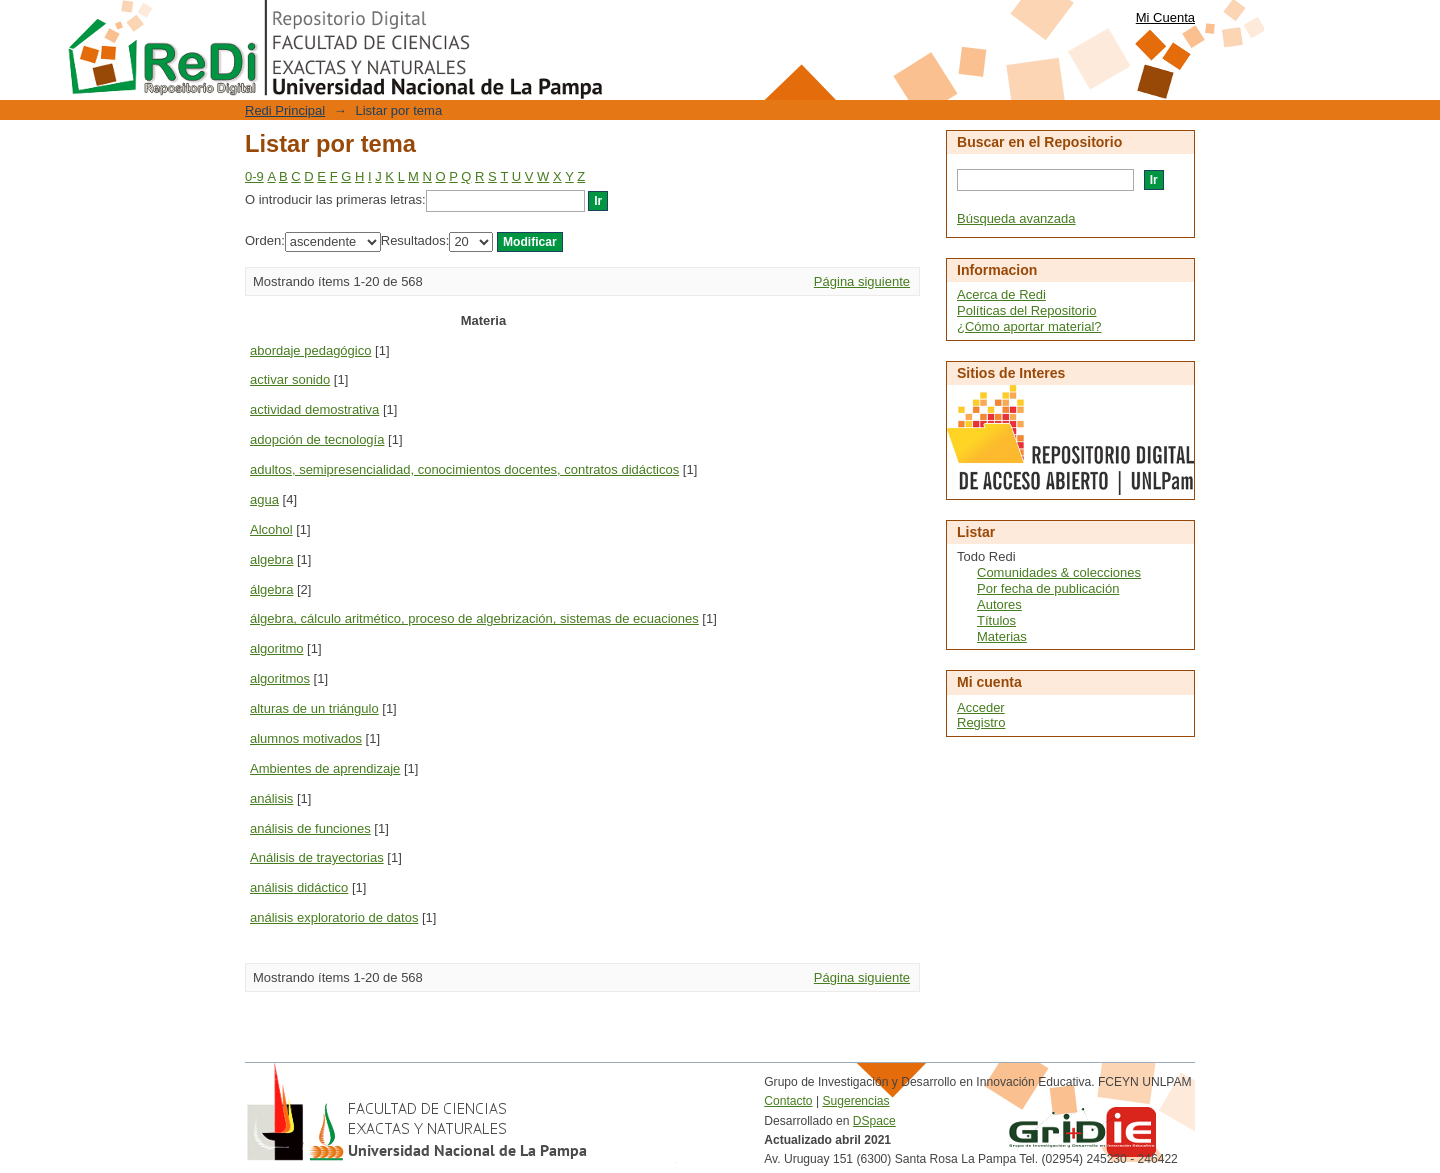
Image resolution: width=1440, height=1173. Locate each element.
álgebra (271, 589)
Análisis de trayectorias (317, 857)
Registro (981, 722)
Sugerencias (855, 1101)
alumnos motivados (306, 738)
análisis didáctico (299, 887)
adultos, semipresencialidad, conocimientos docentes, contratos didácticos (464, 469)
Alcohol (271, 529)
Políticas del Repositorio (1026, 310)
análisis (271, 798)
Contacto (788, 1101)
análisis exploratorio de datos (334, 917)
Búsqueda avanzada (1016, 218)
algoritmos (280, 678)
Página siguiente (862, 281)
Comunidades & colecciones (1059, 572)
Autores (999, 604)
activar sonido (290, 379)
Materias (1002, 636)
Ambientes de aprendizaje (325, 768)
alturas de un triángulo (314, 708)
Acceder (981, 707)
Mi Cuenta (1165, 17)
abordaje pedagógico (310, 350)
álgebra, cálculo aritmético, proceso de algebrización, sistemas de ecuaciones (474, 618)
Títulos (996, 620)
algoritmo (276, 648)
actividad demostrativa (314, 409)
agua (264, 499)
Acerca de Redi (1001, 294)
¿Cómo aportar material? (1029, 326)
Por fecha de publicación (1048, 588)
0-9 (254, 176)
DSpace (874, 1121)
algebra (271, 559)
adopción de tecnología (317, 439)
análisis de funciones (310, 828)
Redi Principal (285, 110)
